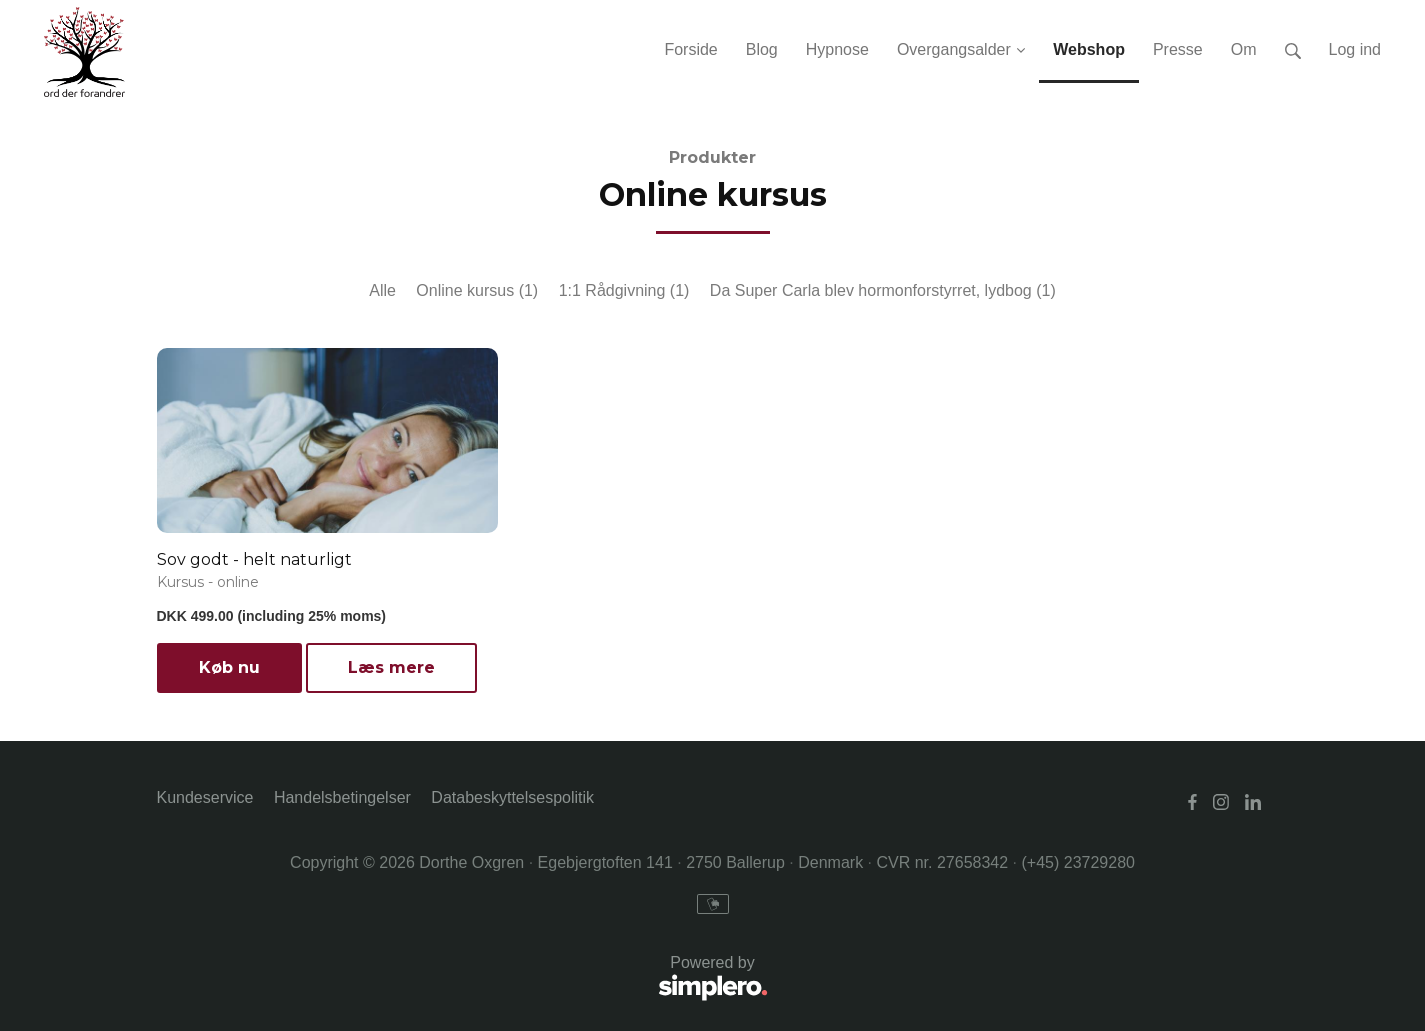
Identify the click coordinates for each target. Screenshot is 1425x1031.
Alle (382, 290)
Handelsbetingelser (342, 797)
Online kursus (477, 290)
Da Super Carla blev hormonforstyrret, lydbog (883, 290)
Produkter (712, 157)
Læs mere (391, 667)
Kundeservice (205, 797)
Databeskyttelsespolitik (512, 797)
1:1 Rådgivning (624, 290)
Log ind (1355, 49)
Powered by (462, 979)
